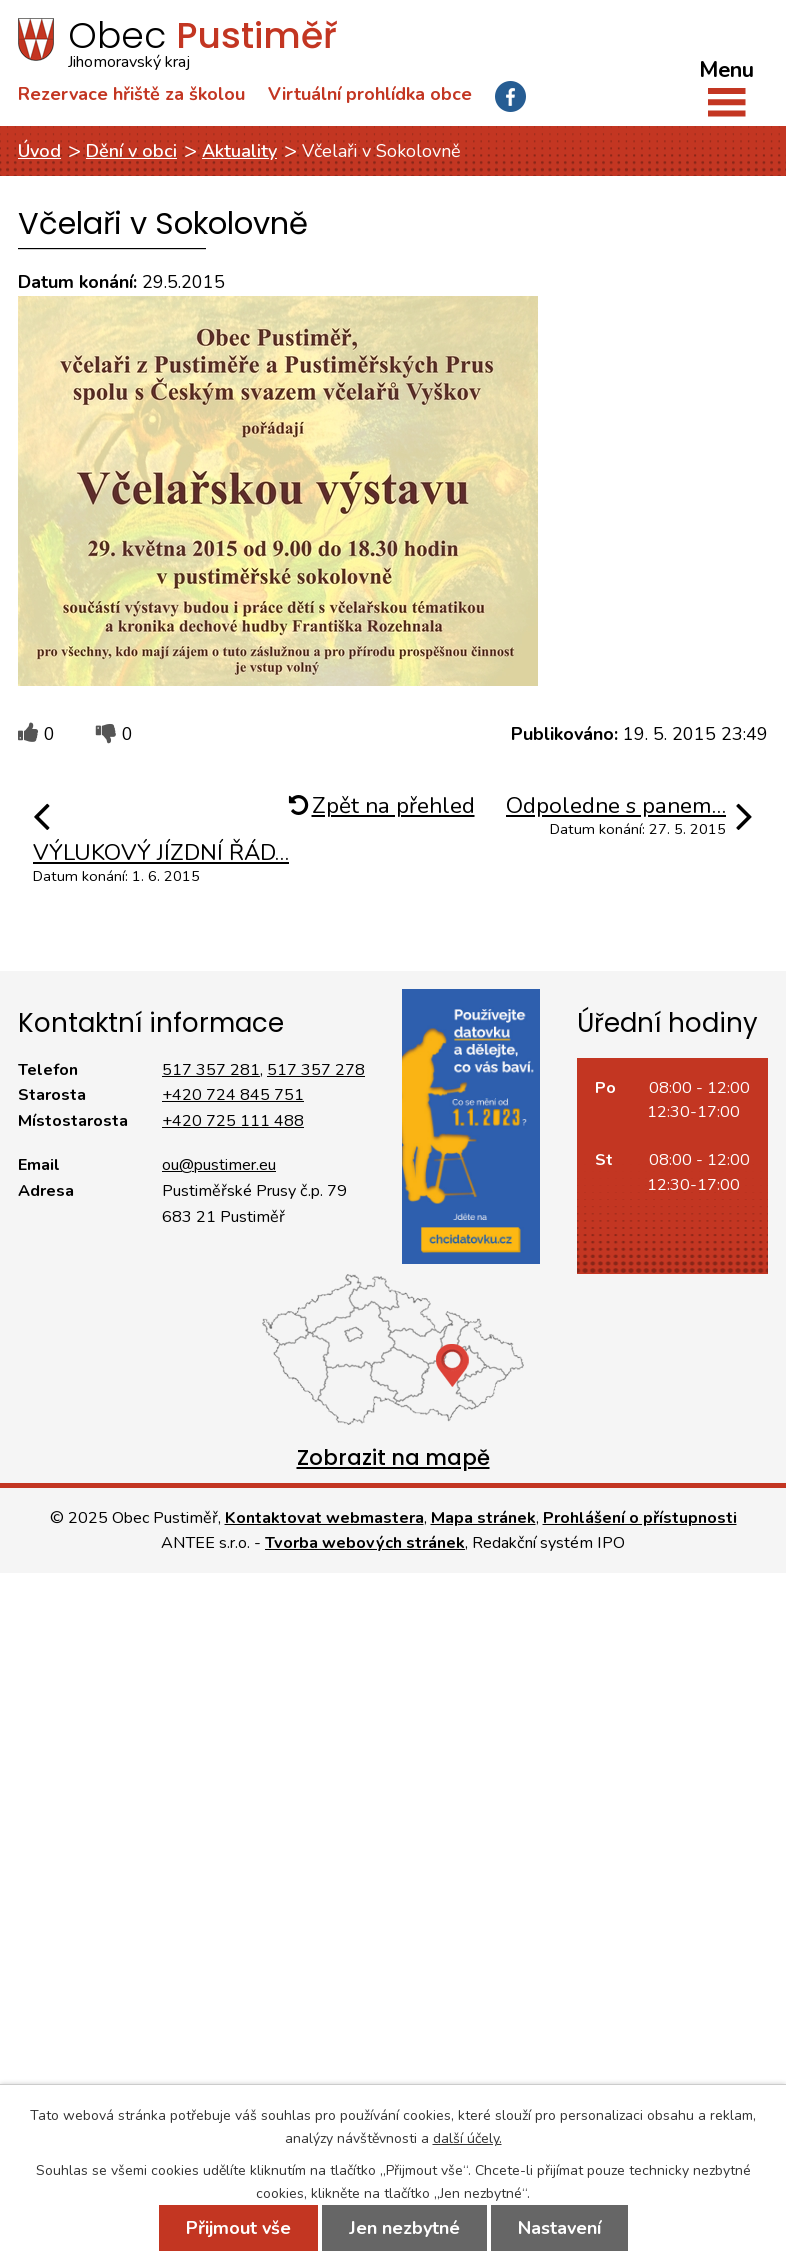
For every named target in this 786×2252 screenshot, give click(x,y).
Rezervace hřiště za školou (131, 94)
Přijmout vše (238, 2228)
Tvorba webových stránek (365, 1543)
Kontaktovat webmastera (324, 1518)
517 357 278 (316, 1070)
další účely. (467, 2138)
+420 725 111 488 (233, 1121)
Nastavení (559, 2228)
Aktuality (239, 151)
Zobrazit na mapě (393, 1457)
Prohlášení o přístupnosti (640, 1518)
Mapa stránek (483, 1518)
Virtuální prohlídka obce (370, 94)
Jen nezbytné (404, 2228)
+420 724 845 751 (233, 1095)
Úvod (39, 151)
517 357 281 (211, 1070)
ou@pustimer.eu (219, 1165)
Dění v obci (131, 151)
